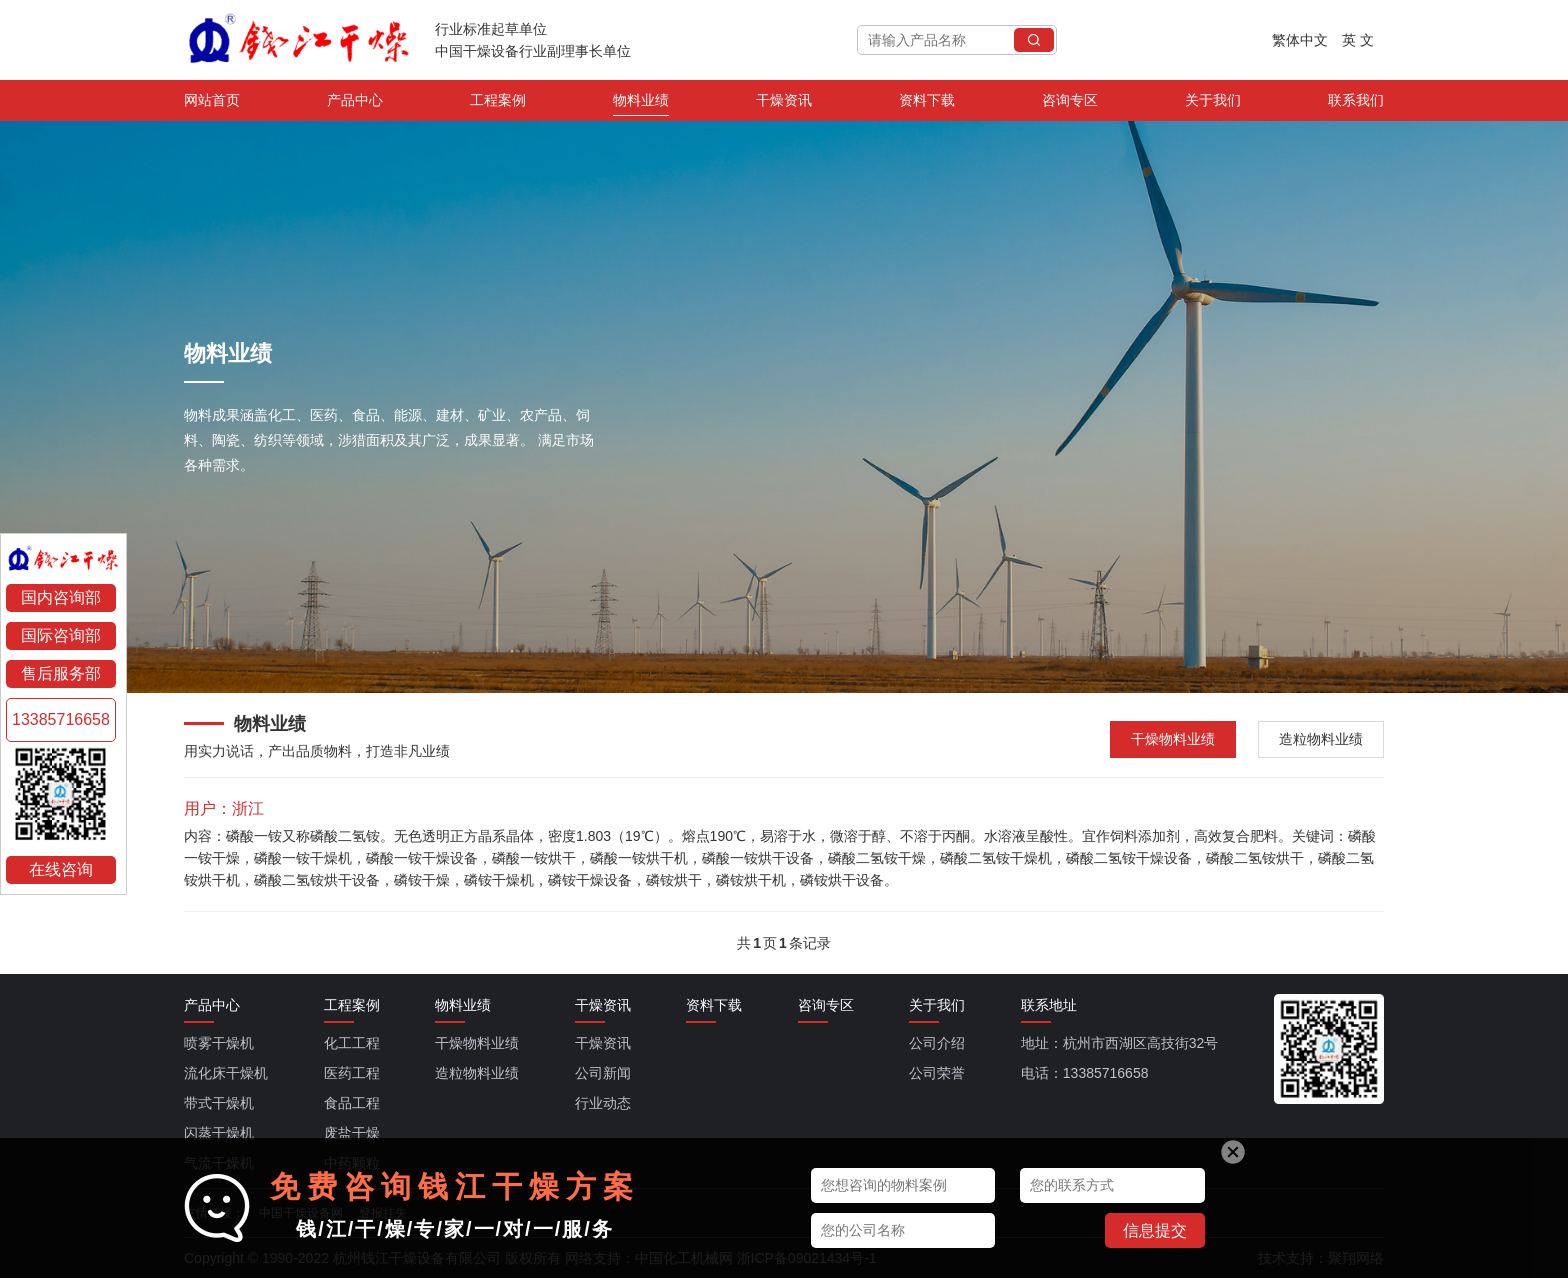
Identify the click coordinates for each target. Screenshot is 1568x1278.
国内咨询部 (61, 597)
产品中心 (355, 104)
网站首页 (212, 104)
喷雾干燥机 (219, 1043)
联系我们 (1356, 104)
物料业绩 (641, 104)
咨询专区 (1070, 104)
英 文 (1358, 40)
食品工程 (352, 1103)
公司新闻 (603, 1073)
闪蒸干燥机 (219, 1133)
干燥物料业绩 (1173, 739)
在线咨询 (61, 869)
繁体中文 (1300, 40)
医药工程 (352, 1073)
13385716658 (61, 719)
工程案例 (498, 104)
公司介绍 (937, 1043)
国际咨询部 (61, 635)
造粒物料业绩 (1321, 739)
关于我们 (1213, 104)
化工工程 (352, 1043)
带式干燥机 (219, 1103)
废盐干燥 (352, 1133)
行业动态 (603, 1103)
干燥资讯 (784, 104)
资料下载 (927, 104)
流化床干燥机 (226, 1073)
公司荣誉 (937, 1073)
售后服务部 (61, 673)
